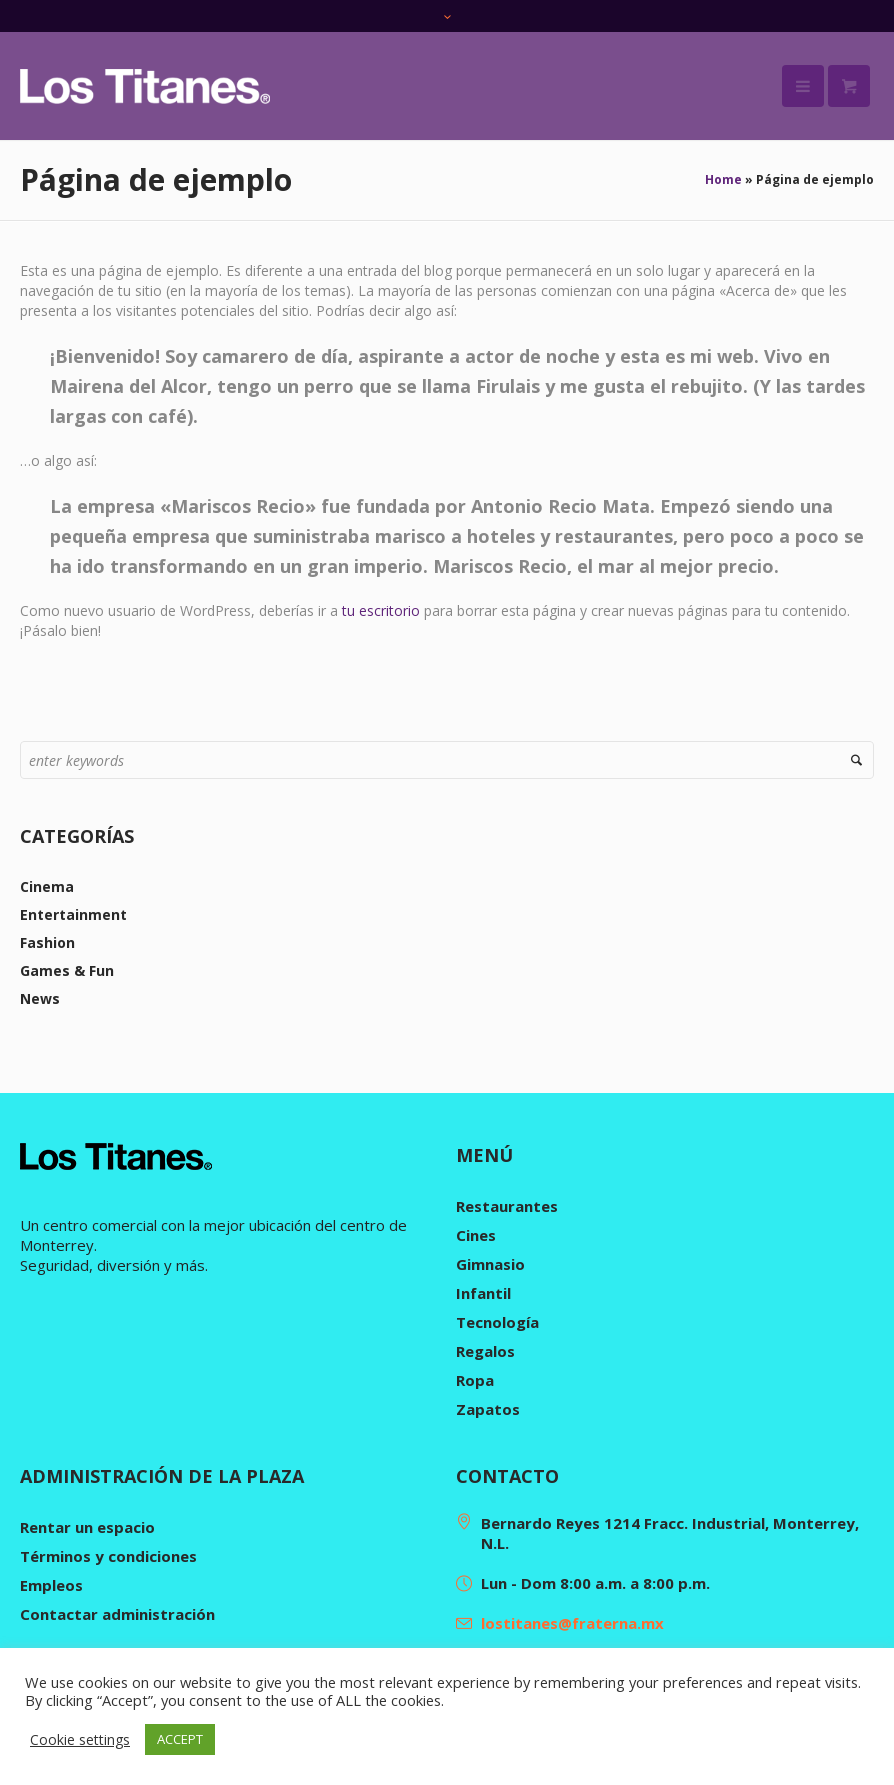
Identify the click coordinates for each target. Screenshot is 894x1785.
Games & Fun (67, 970)
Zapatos (488, 1409)
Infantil (483, 1293)
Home (723, 179)
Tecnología (497, 1322)
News (40, 998)
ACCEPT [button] (180, 1739)
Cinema (47, 886)
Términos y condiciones (108, 1556)
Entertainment (73, 914)
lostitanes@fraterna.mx (572, 1623)
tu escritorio (381, 610)
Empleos (51, 1585)
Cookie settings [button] (80, 1739)
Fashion (47, 942)
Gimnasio (490, 1264)
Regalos (485, 1351)
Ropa (475, 1380)
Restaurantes (507, 1206)
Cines (476, 1235)
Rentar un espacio (87, 1527)
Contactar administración (117, 1614)
